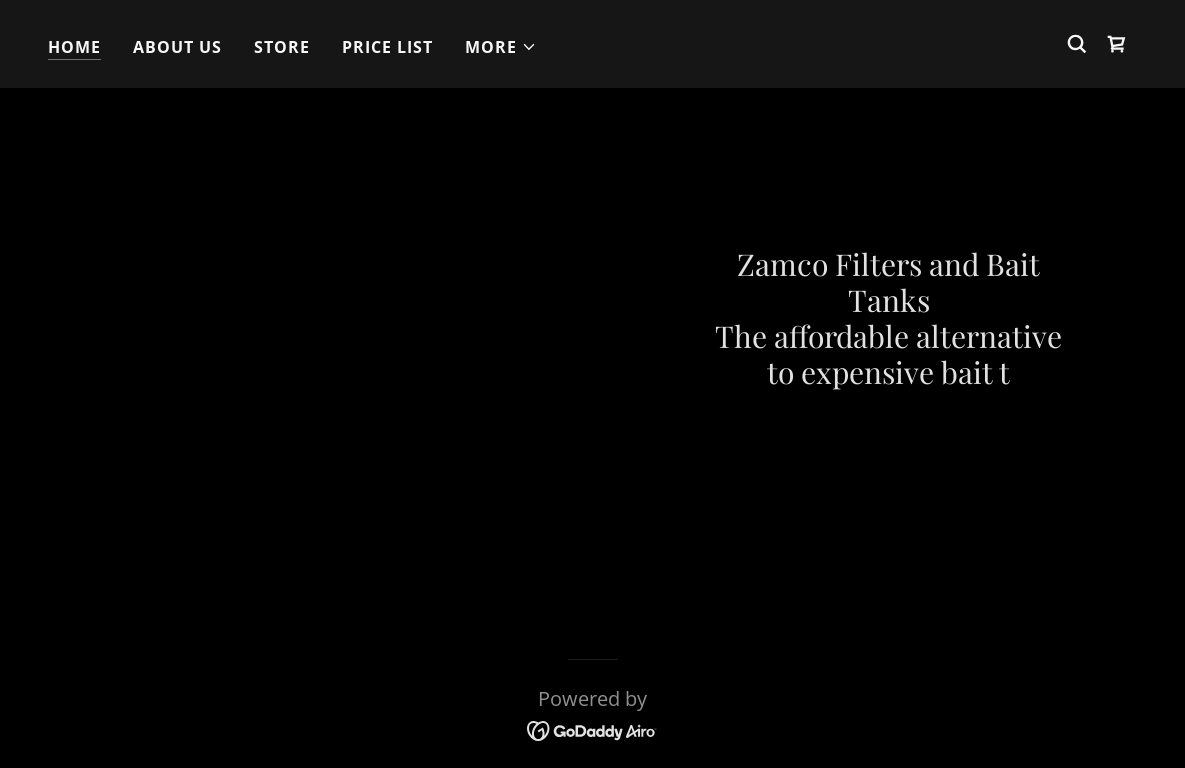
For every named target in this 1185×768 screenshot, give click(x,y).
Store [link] (282, 47)
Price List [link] (387, 47)
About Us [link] (177, 47)
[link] (1117, 44)
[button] (501, 47)
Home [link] (74, 47)
